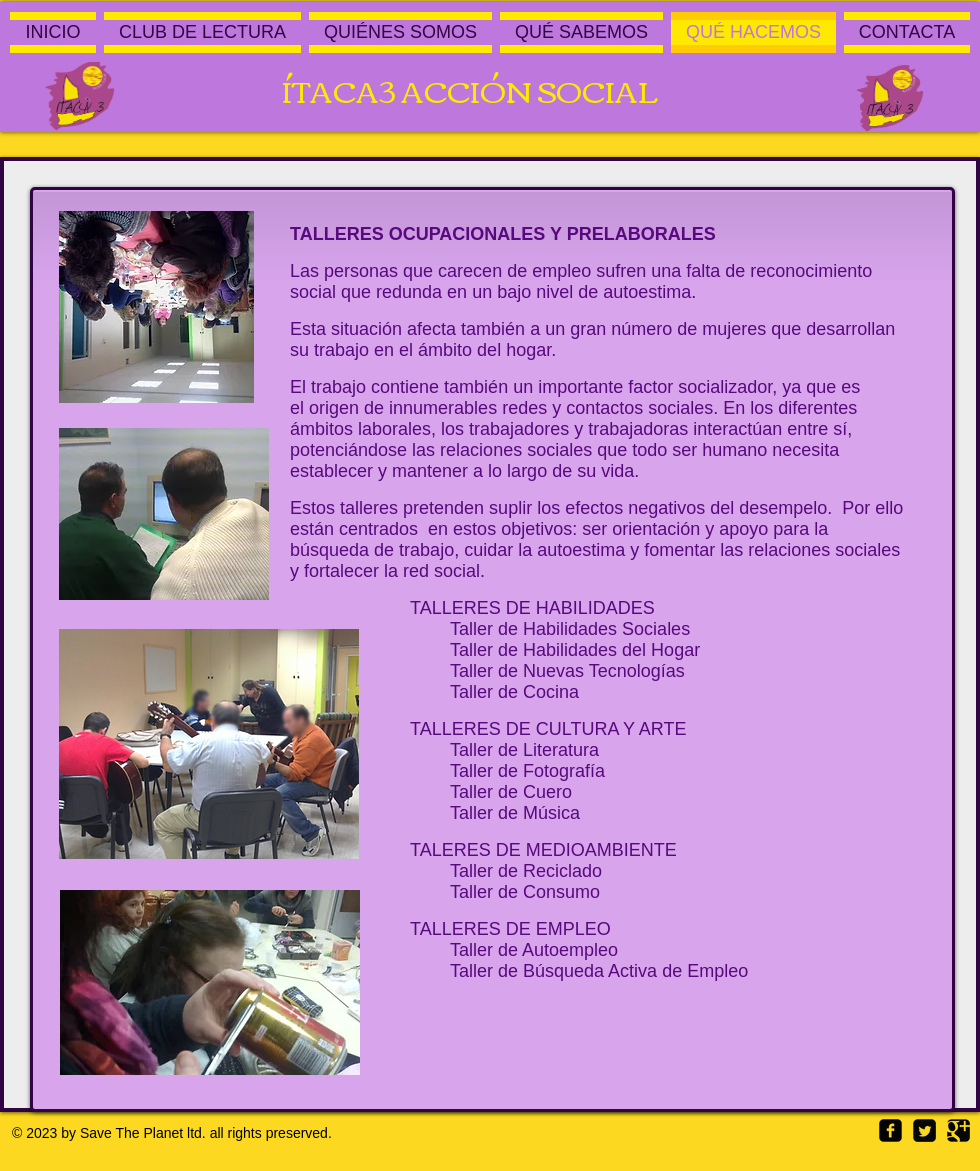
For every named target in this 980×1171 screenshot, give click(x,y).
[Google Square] (958, 1130)
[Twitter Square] (924, 1130)
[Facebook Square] (890, 1130)
